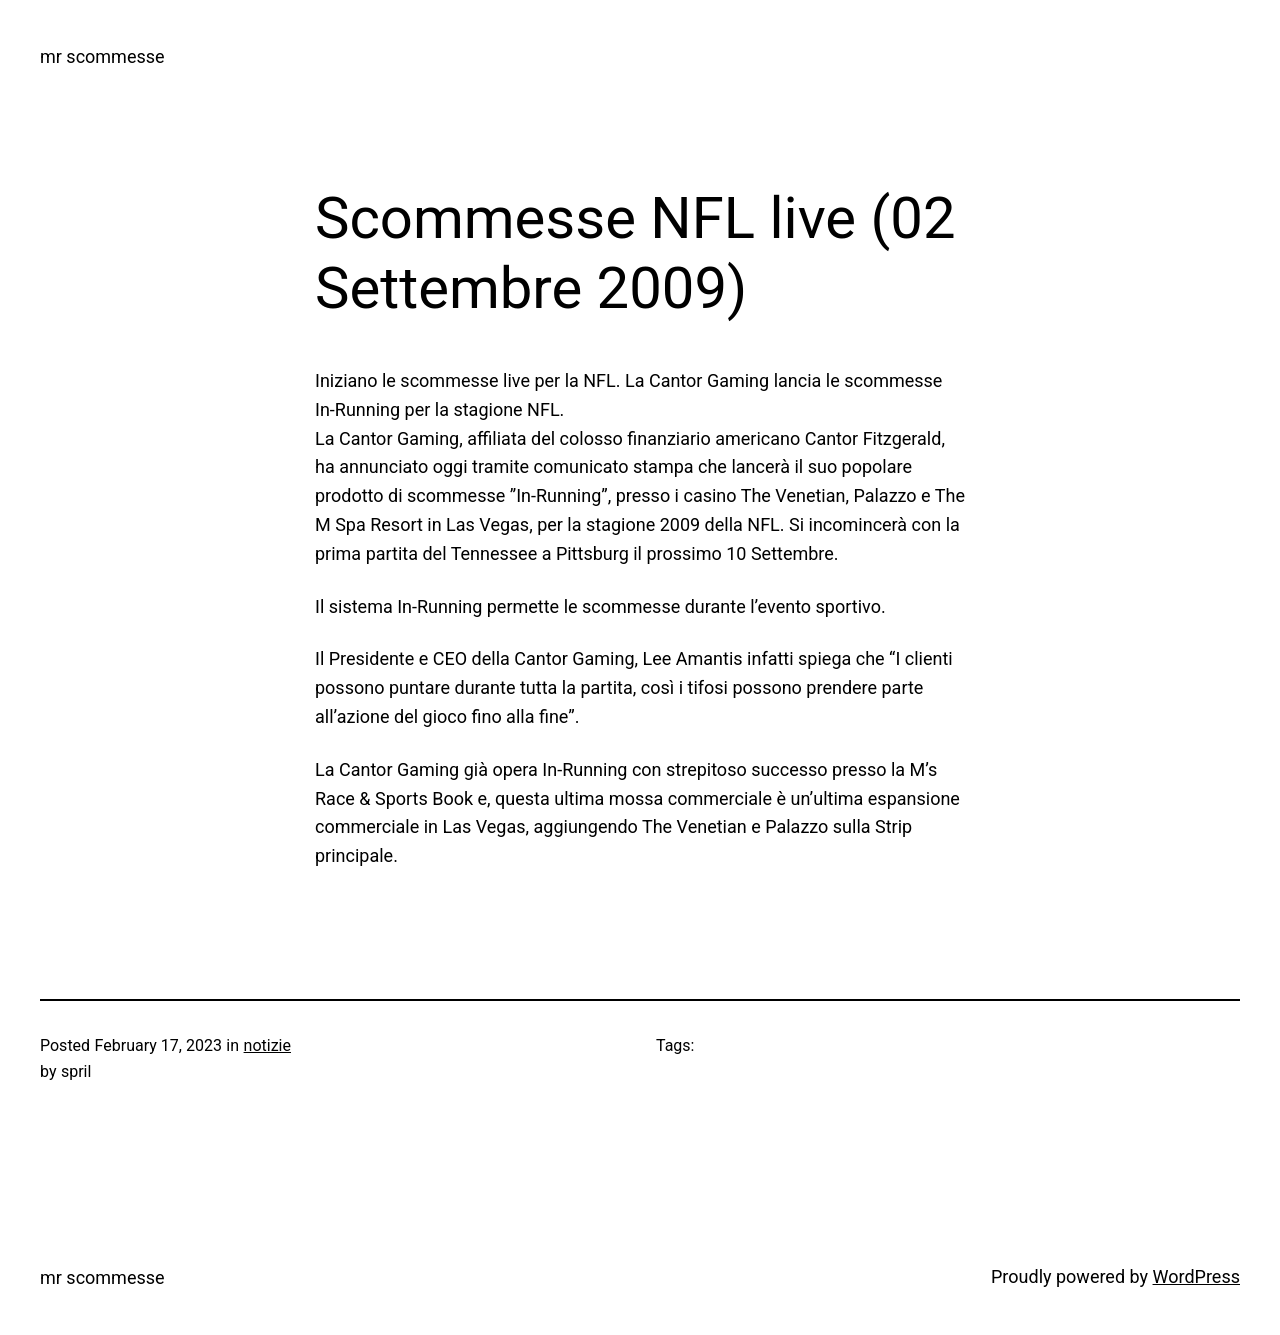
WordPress (1196, 1276)
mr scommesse (102, 56)
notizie (267, 1045)
